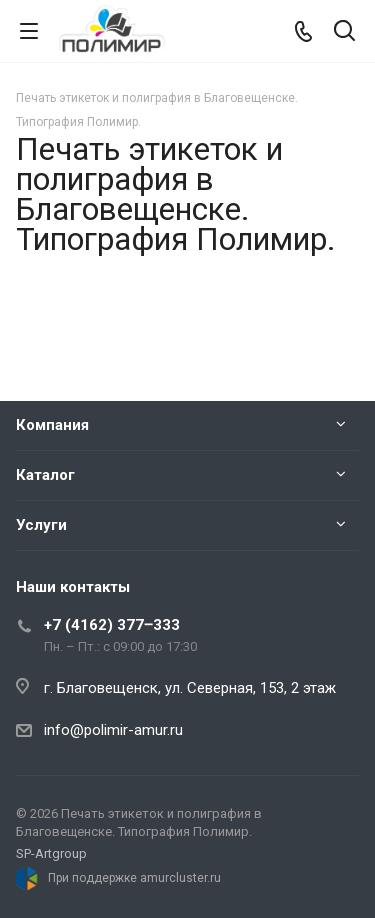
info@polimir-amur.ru (113, 730)
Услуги (41, 525)
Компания (52, 425)
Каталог (45, 475)
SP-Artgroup (51, 853)
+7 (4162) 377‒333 (112, 625)
